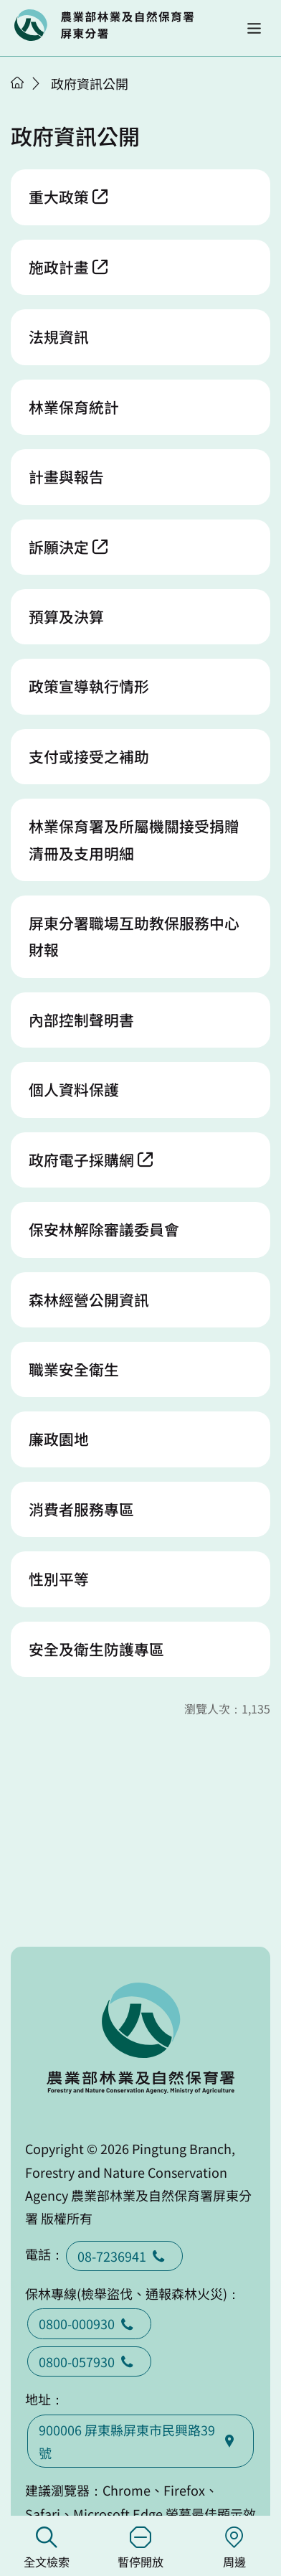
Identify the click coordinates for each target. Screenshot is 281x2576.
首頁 (17, 82)
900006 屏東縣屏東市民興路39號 (140, 2441)
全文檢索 (47, 2548)
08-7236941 (124, 2256)
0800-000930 (89, 2323)
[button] (254, 28)
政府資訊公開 (89, 83)
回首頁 (104, 25)
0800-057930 (89, 2361)
